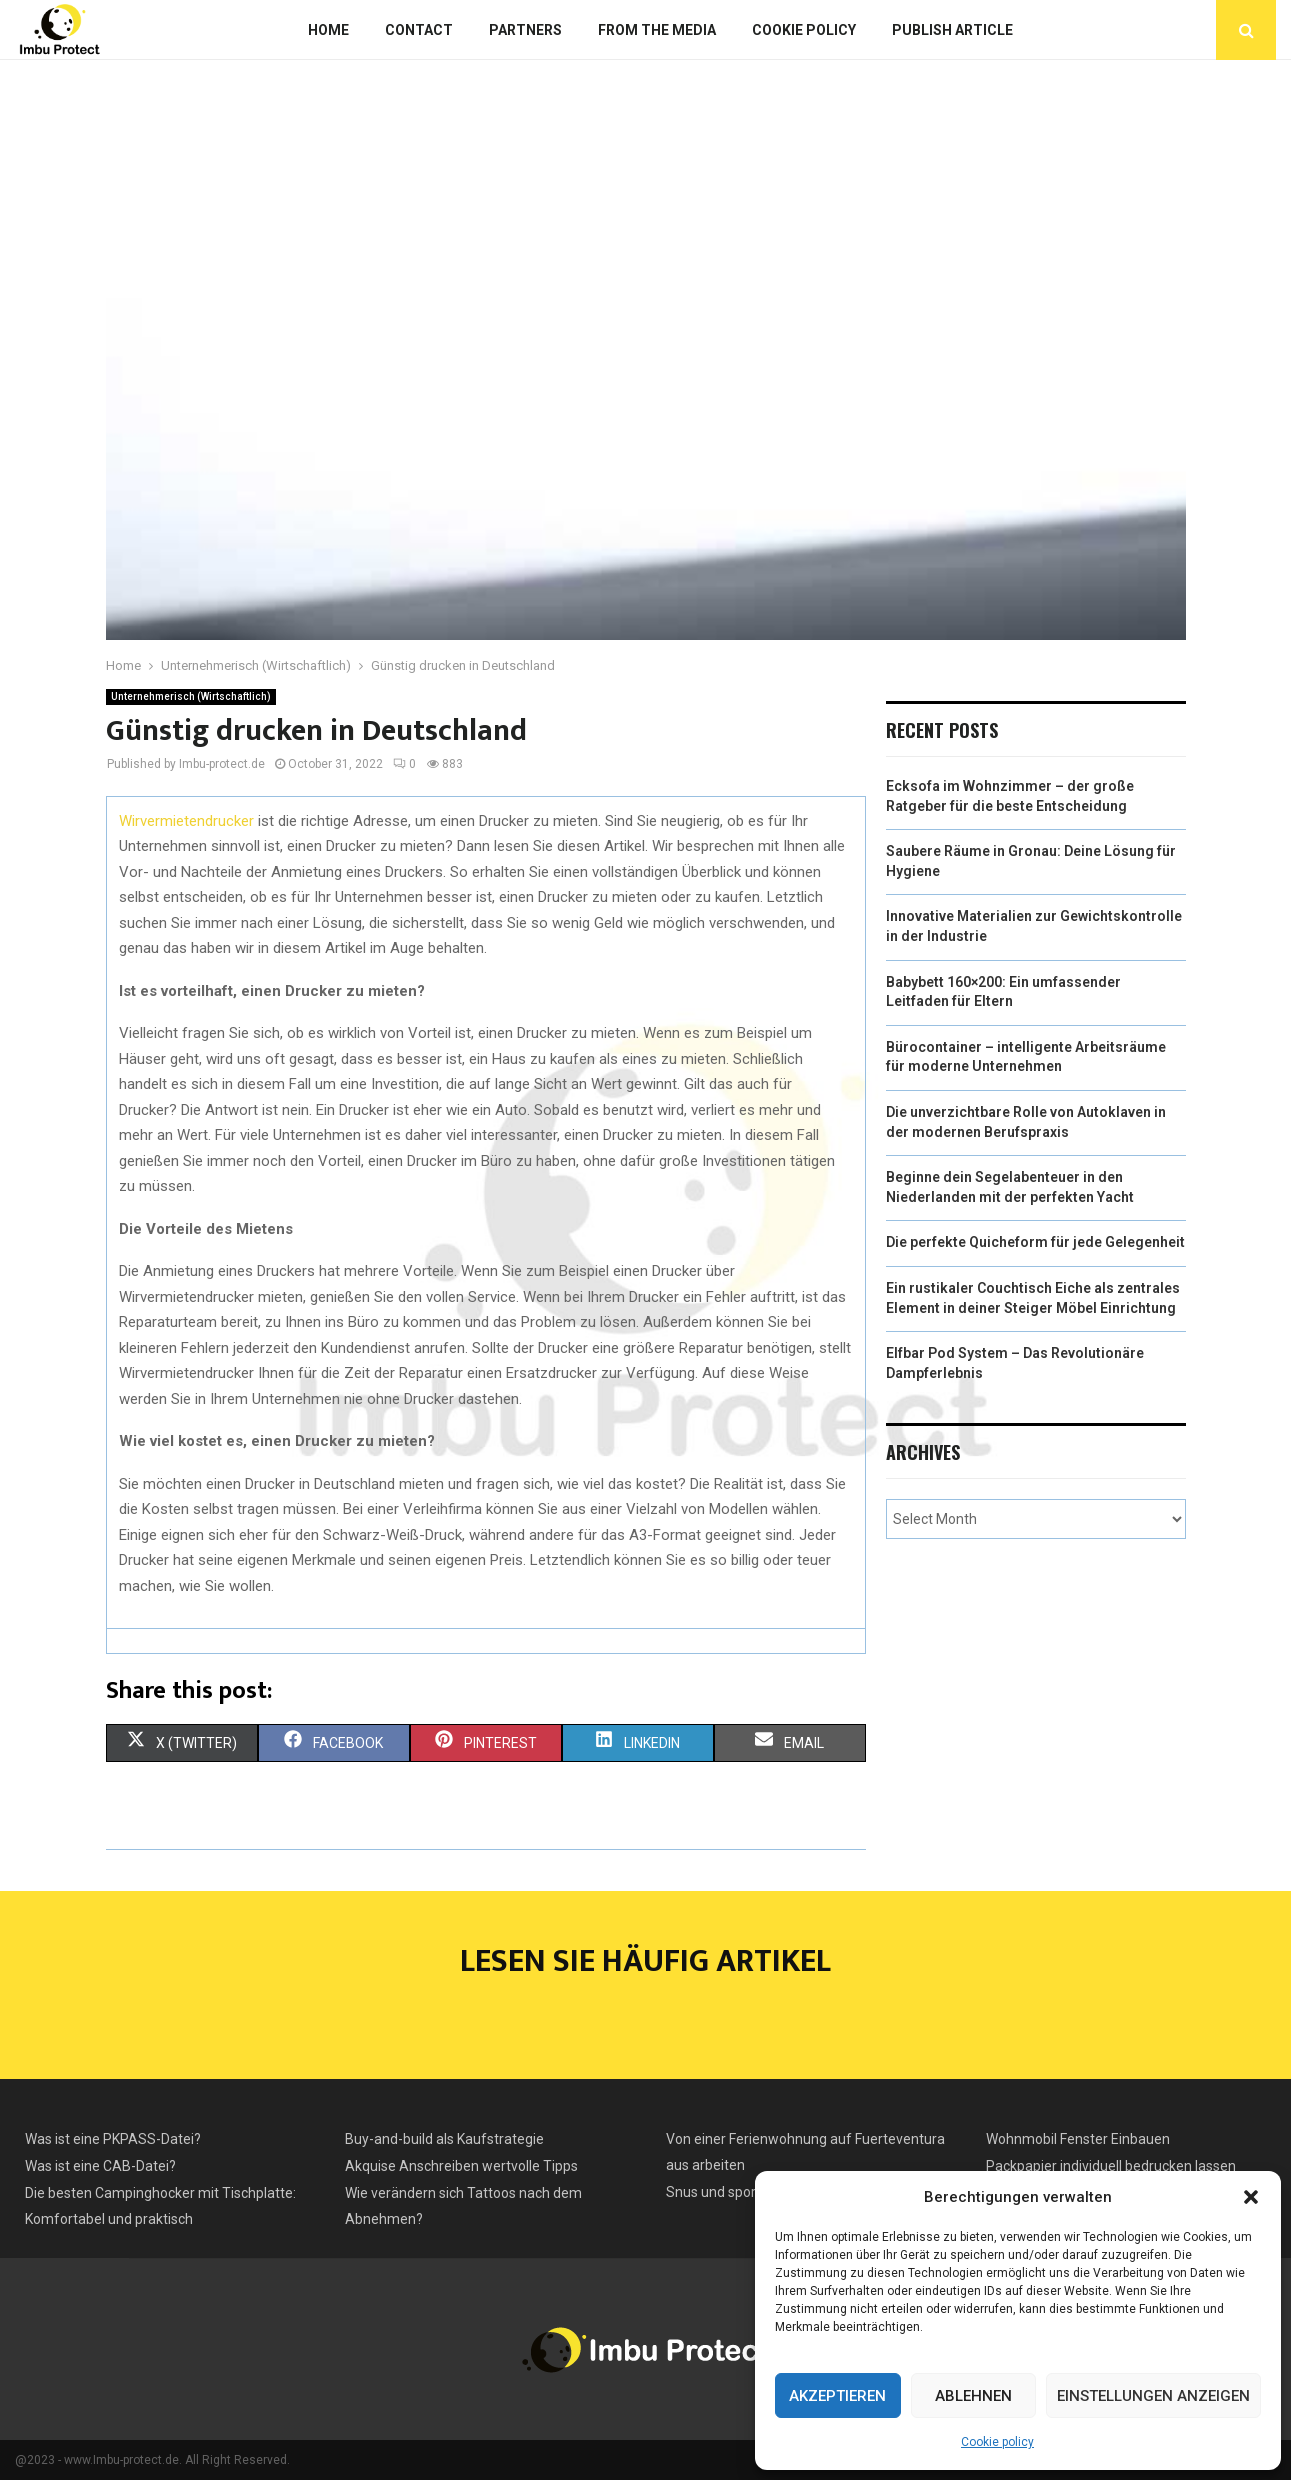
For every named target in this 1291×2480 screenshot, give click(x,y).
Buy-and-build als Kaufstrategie (444, 2139)
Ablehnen (973, 2396)
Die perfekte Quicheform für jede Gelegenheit (1035, 1242)
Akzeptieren (837, 2396)
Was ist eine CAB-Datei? (100, 2166)
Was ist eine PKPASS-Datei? (113, 2139)
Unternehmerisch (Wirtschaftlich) (191, 696)
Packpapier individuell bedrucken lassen (1111, 2166)
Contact (419, 30)
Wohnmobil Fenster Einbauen (1078, 2139)
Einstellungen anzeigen (1153, 2396)
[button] (1251, 2197)
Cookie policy (997, 2442)
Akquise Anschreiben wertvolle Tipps (461, 2166)
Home (328, 30)
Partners (525, 30)
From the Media (657, 30)
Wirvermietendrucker (186, 821)
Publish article (952, 30)
